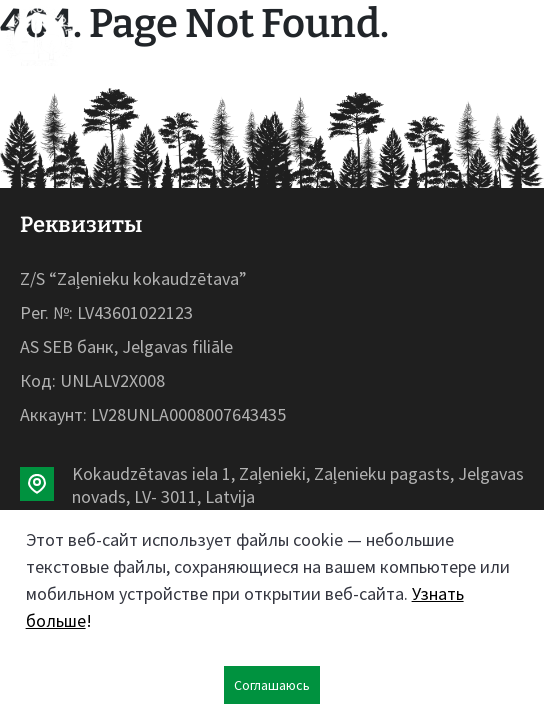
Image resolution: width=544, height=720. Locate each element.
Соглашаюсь (272, 685)
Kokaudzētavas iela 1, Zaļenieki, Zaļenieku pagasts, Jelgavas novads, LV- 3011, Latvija (298, 485)
